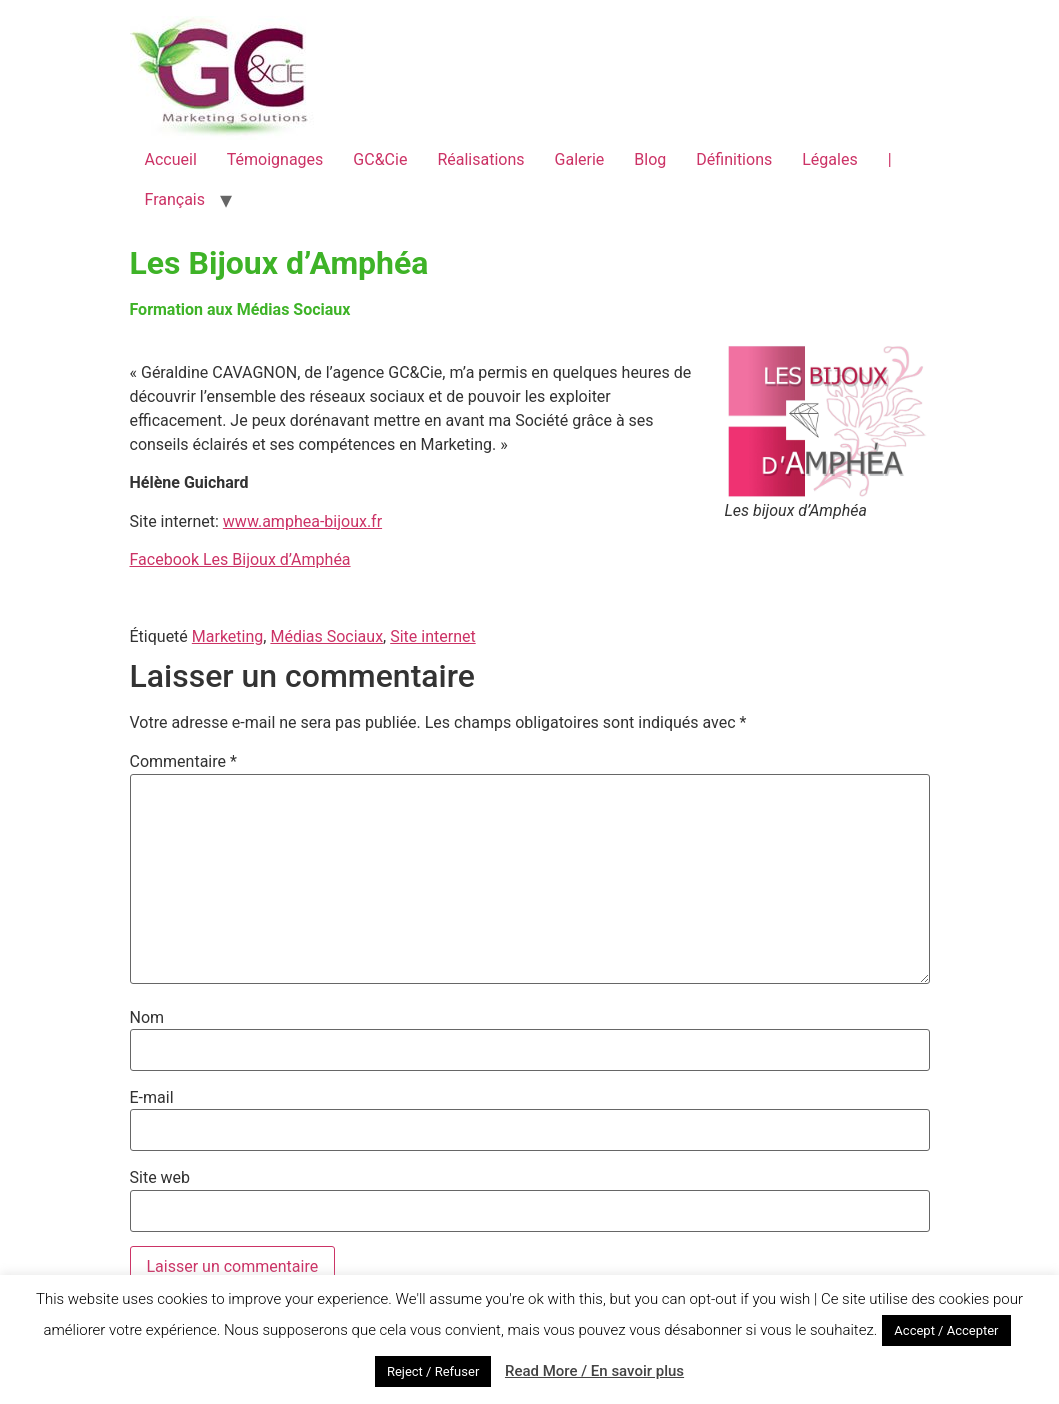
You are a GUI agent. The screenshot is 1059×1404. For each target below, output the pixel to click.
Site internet (433, 636)
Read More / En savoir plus (594, 1371)
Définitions (734, 159)
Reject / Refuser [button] (433, 1371)
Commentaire (183, 762)
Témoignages (275, 159)
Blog (650, 159)
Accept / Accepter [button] (946, 1330)
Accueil (171, 159)
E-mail (152, 1098)
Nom (147, 1018)
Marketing (227, 636)
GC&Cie (380, 159)
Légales (829, 159)
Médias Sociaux (326, 636)
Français (175, 199)
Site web (160, 1178)
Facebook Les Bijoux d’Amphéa (240, 559)
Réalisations (480, 159)
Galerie (580, 159)
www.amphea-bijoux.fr (302, 521)
